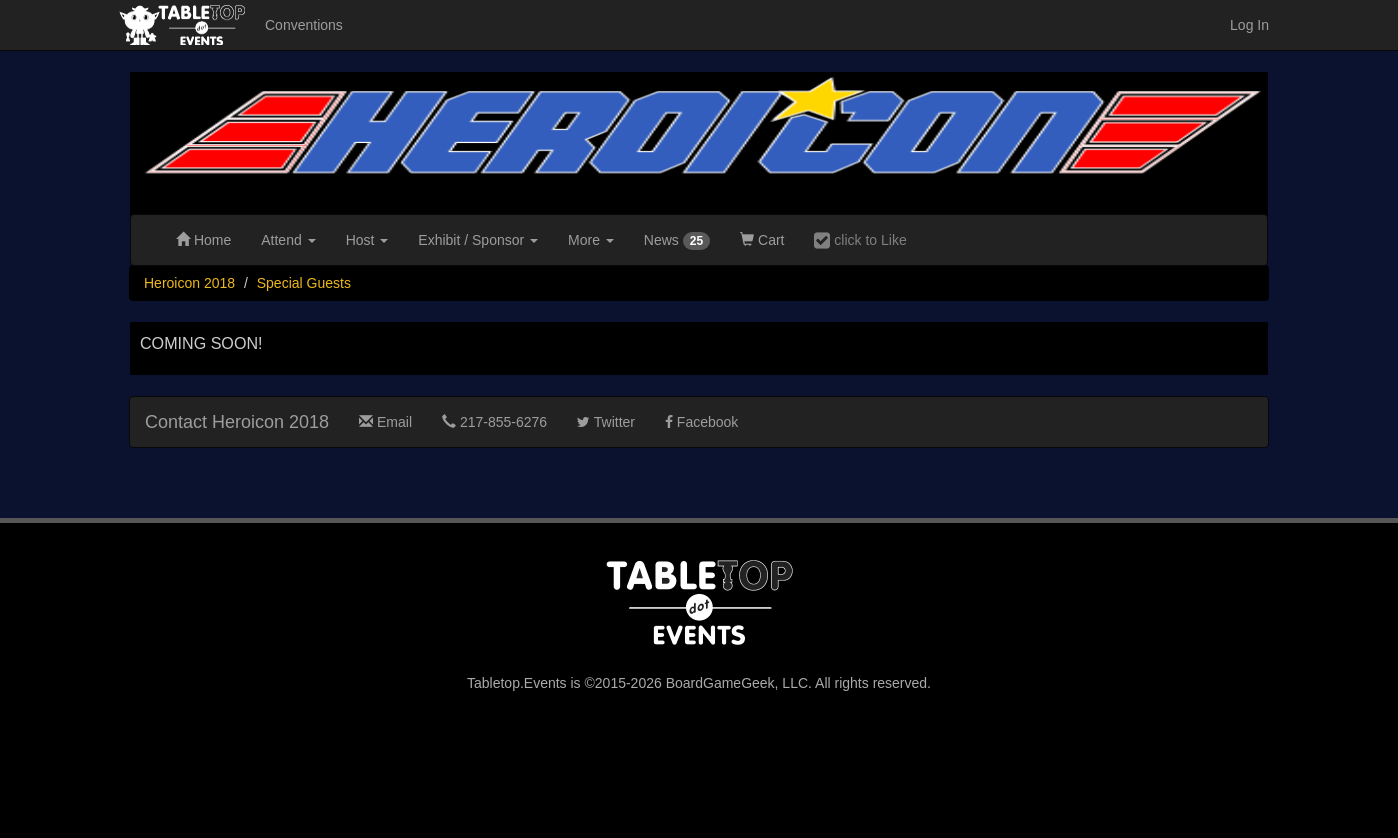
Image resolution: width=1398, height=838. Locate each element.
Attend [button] (288, 240)
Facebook (701, 422)
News (677, 241)
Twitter (606, 422)
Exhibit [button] (478, 240)
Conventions (304, 25)
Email (385, 422)
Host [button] (367, 240)
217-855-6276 (494, 422)
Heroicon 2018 (189, 283)
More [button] (591, 240)
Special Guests (304, 283)
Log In (1249, 25)
